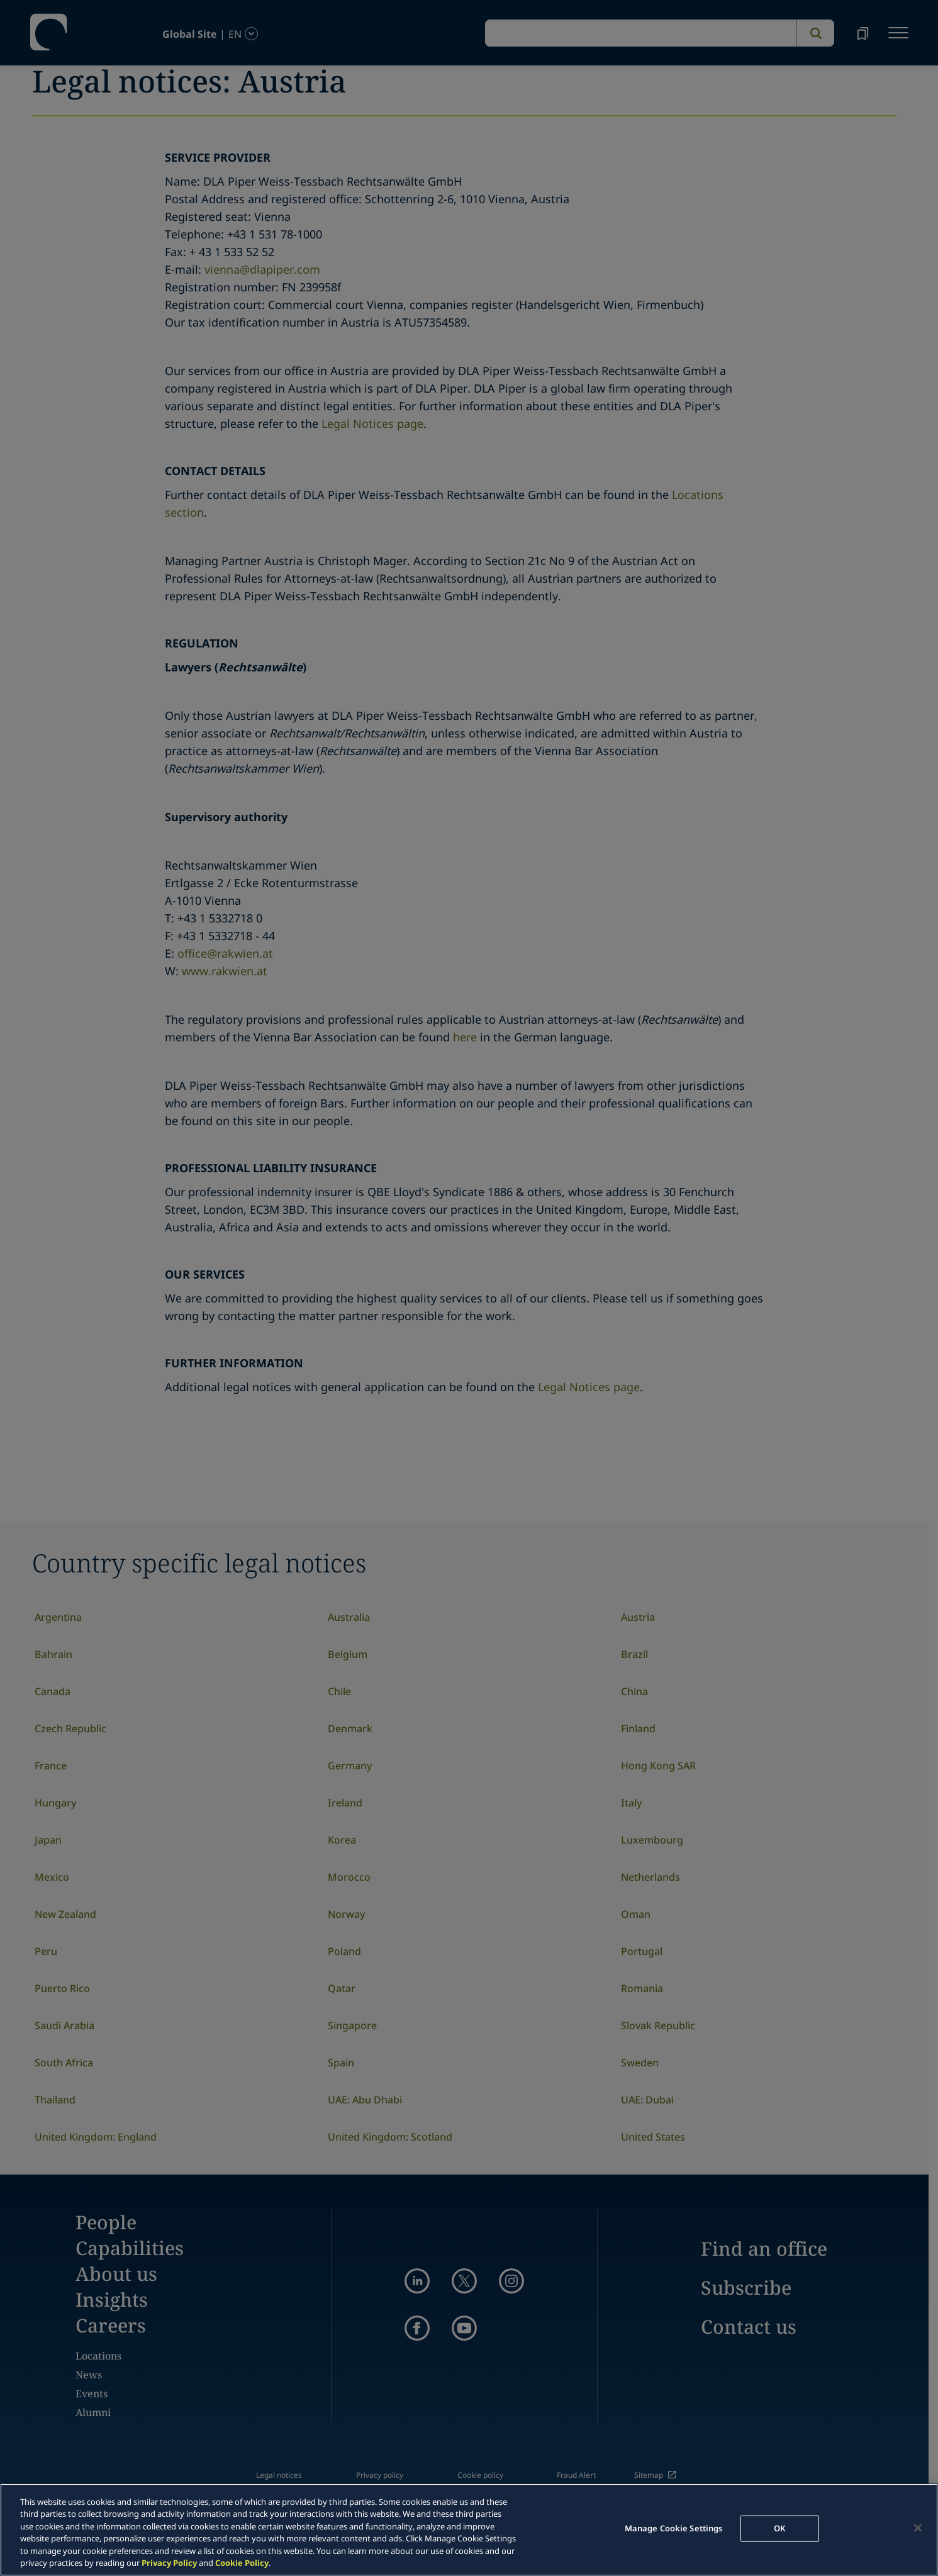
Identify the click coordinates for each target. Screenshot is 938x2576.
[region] (469, 2530)
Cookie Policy (242, 2562)
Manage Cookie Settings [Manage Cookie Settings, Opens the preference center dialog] (674, 2528)
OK (779, 2528)
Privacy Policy (169, 2562)
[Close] (918, 2528)
